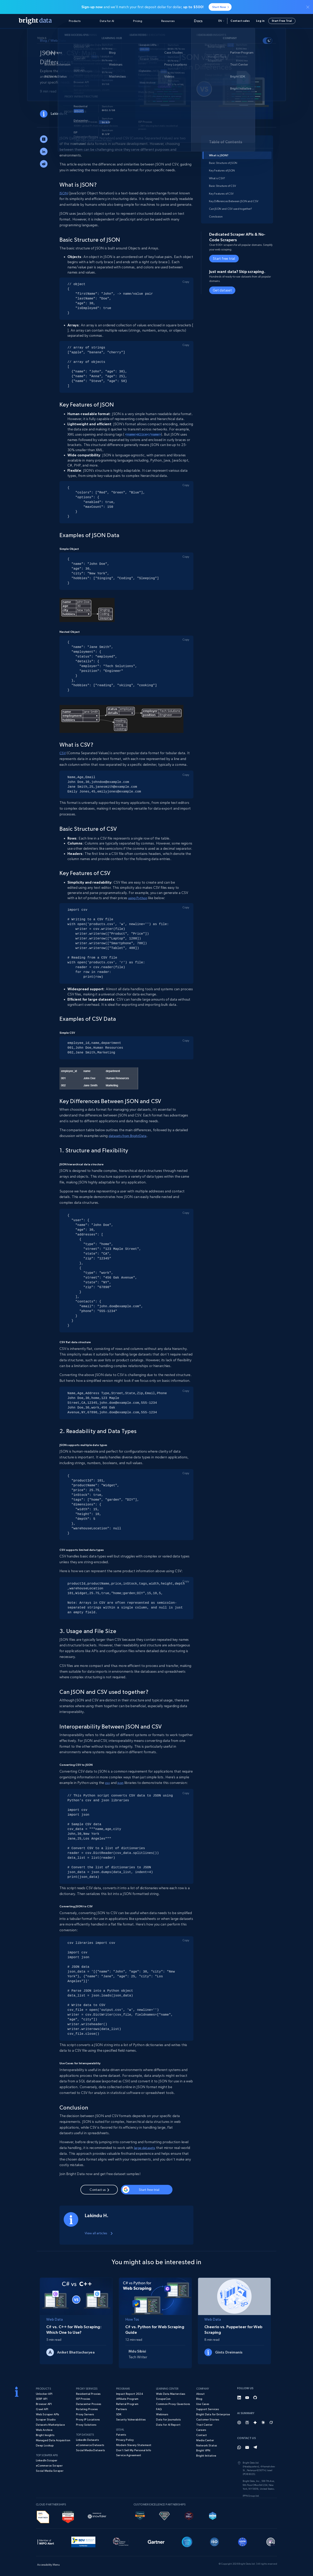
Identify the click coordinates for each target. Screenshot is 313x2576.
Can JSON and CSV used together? (230, 208)
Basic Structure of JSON (223, 162)
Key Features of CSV (221, 193)
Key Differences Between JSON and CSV (233, 201)
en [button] (221, 20)
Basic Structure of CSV (222, 185)
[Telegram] (255, 2447)
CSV (62, 753)
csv (107, 1782)
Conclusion (216, 216)
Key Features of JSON (222, 170)
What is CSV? (217, 178)
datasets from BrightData (129, 1135)
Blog (43, 40)
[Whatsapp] (239, 2447)
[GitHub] (255, 2397)
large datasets (145, 2147)
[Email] (247, 2447)
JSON (63, 193)
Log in (260, 20)
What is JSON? (219, 155)
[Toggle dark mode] (267, 40)
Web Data (59, 40)
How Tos (132, 2319)
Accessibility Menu (48, 2564)
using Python (138, 897)
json (121, 1782)
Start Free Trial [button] (282, 20)
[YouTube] (247, 2397)
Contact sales (240, 20)
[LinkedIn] (239, 2397)
